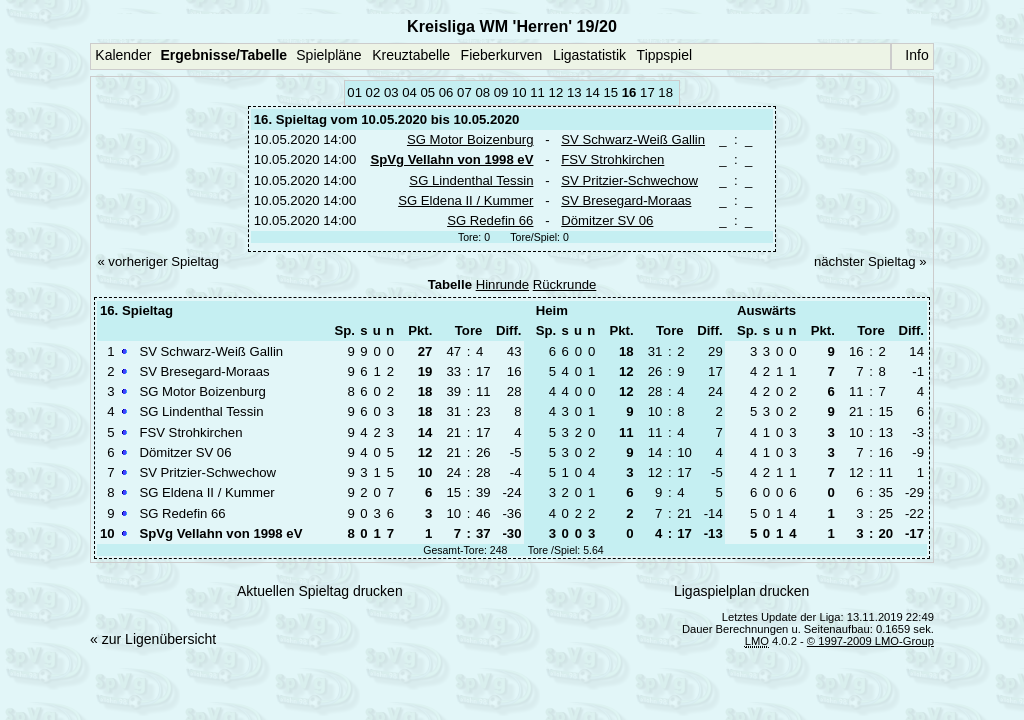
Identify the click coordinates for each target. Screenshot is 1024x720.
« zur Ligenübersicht (153, 639)
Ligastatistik (589, 55)
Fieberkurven (502, 55)
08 (482, 92)
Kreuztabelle (411, 55)
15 (610, 92)
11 (537, 92)
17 (647, 92)
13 (574, 92)
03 (391, 92)
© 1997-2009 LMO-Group (870, 641)
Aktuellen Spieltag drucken (320, 591)
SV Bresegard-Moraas (626, 200)
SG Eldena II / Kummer (465, 200)
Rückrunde (565, 284)
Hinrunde (502, 284)
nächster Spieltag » (870, 261)
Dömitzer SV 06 (607, 220)
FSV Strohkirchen (612, 159)
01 (354, 92)
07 (464, 92)
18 (665, 92)
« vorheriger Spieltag (157, 261)
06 (446, 92)
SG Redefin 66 (490, 220)
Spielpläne (328, 55)
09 (501, 92)
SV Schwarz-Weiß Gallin (633, 139)
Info (916, 55)
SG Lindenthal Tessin (471, 180)
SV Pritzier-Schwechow (629, 180)
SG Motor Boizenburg (470, 139)
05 (428, 92)
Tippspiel (665, 55)
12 (556, 92)
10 (519, 92)
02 (373, 92)
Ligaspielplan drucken (741, 591)
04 (409, 92)
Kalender (123, 55)
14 (592, 92)
